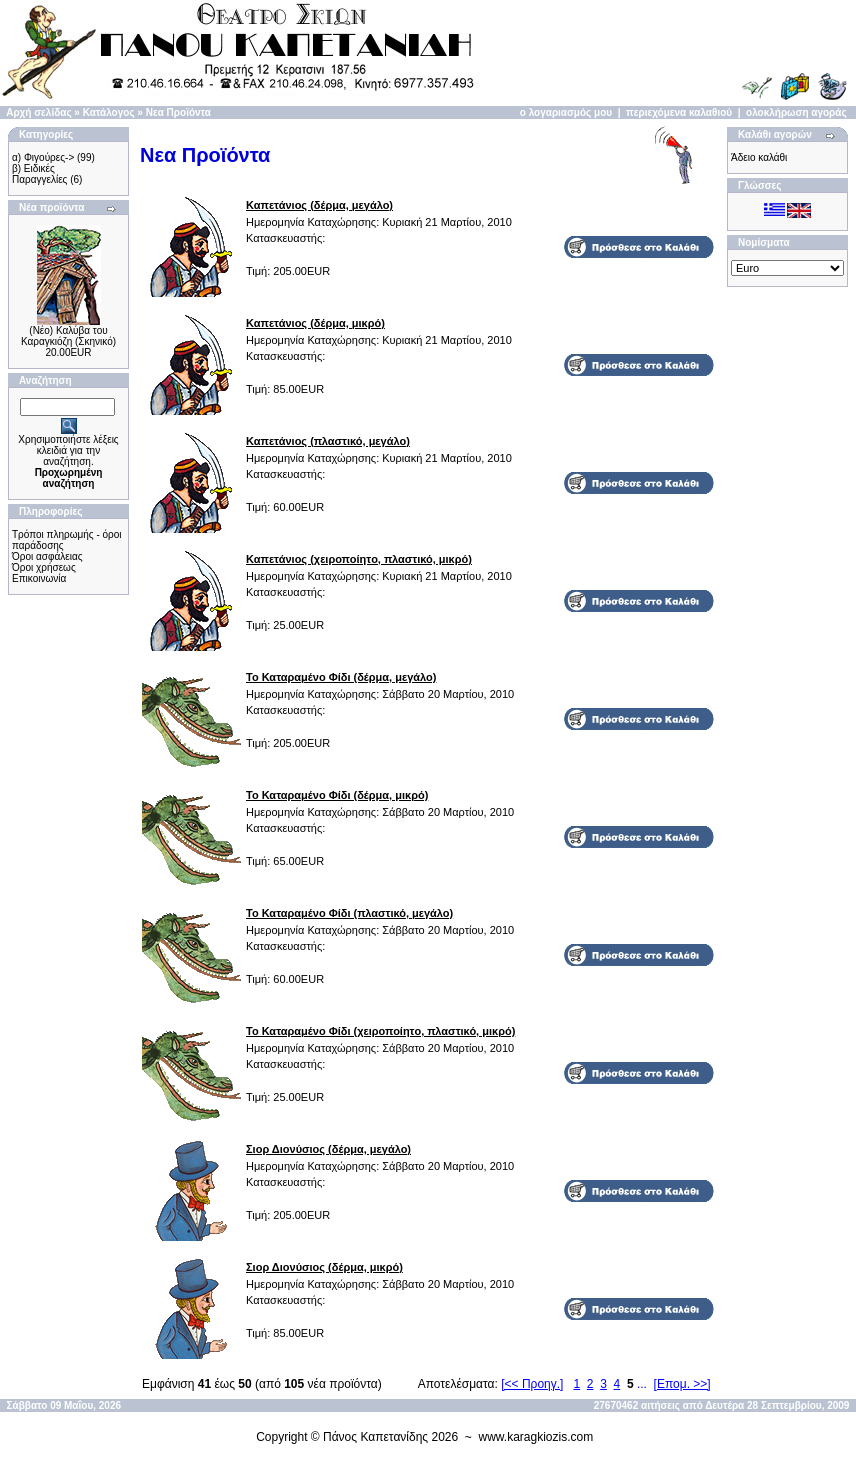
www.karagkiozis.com (536, 1437)
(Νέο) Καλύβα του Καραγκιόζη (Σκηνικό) (68, 336)
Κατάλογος (109, 112)
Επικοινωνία (39, 578)
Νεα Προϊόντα (178, 112)
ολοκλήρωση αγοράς (796, 112)
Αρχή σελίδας (38, 112)
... (642, 1384)
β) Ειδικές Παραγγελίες (39, 174)
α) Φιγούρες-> (43, 157)
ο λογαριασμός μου (566, 112)
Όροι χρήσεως (44, 567)
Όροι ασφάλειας (47, 556)
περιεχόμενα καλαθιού (679, 112)
